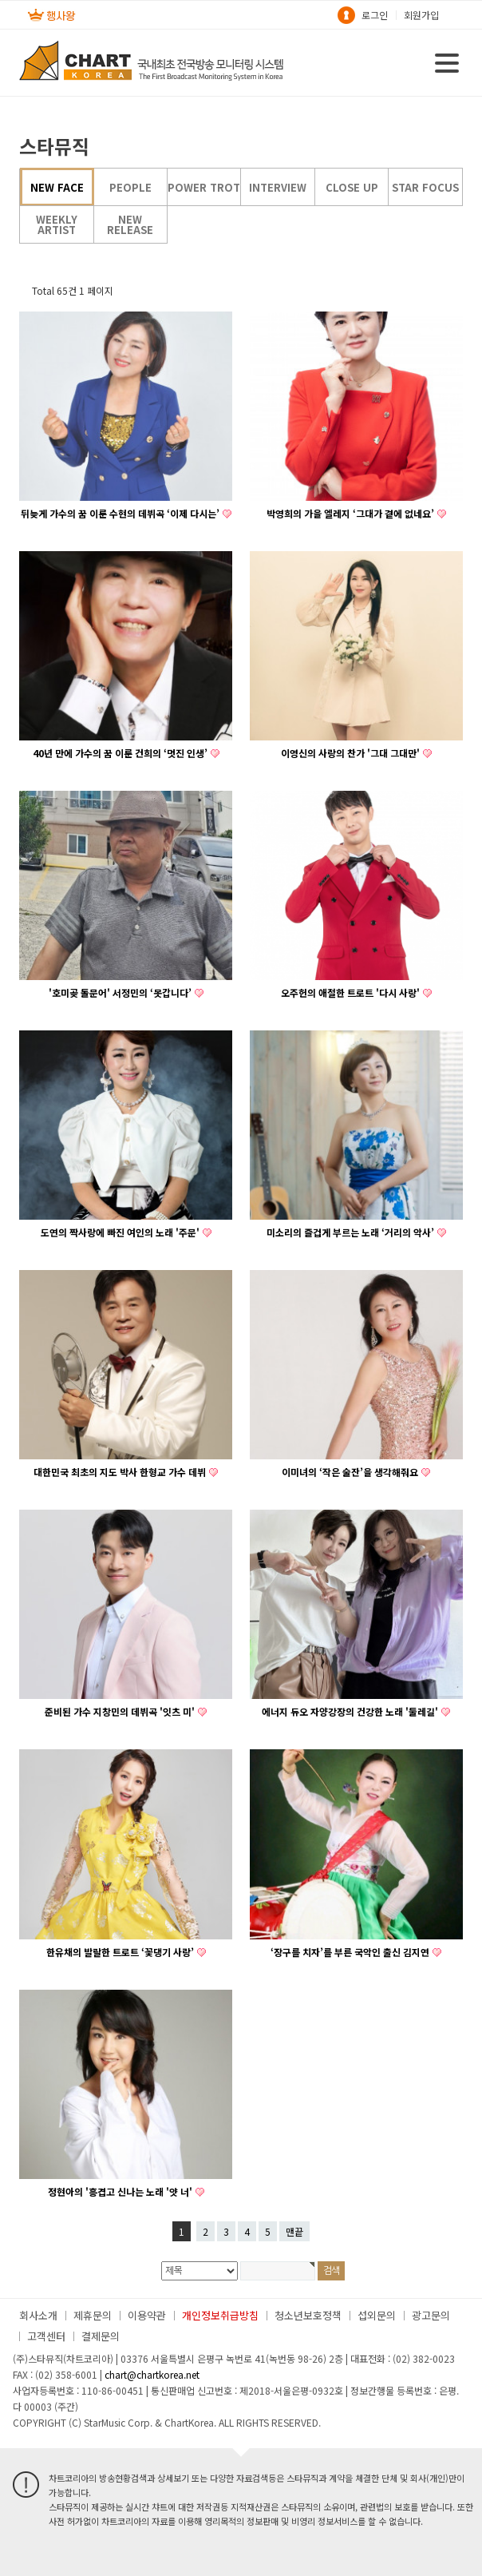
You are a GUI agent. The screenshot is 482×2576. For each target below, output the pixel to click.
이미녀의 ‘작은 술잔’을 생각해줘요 (350, 1472)
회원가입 (421, 15)
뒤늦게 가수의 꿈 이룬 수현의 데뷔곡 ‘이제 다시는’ (120, 513)
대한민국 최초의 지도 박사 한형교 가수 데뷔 (120, 1472)
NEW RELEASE (130, 224)
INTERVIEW (277, 187)
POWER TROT (204, 187)
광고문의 (431, 2315)
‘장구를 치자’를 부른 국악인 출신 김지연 (350, 1952)
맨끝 (294, 2231)
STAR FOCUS (425, 187)
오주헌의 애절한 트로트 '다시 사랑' (350, 993)
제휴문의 (92, 2315)
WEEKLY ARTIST (56, 224)
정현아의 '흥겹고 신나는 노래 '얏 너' (120, 2192)
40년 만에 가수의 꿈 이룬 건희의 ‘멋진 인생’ (120, 753)
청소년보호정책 (308, 2315)
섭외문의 (377, 2315)
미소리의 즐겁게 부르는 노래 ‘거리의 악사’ (350, 1232)
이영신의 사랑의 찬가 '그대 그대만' (350, 753)
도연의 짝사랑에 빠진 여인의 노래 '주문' (120, 1232)
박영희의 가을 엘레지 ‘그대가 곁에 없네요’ (350, 513)
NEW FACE (57, 187)
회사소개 (38, 2315)
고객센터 (46, 2336)
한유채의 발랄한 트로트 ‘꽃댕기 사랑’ (120, 1952)
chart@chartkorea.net (152, 2374)
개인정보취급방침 (220, 2315)
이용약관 (147, 2315)
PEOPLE (130, 187)
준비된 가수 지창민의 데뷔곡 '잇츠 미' (120, 1712)
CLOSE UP (352, 187)
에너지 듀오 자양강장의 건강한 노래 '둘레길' (350, 1712)
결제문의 (100, 2336)
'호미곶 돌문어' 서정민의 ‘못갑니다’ (120, 993)
